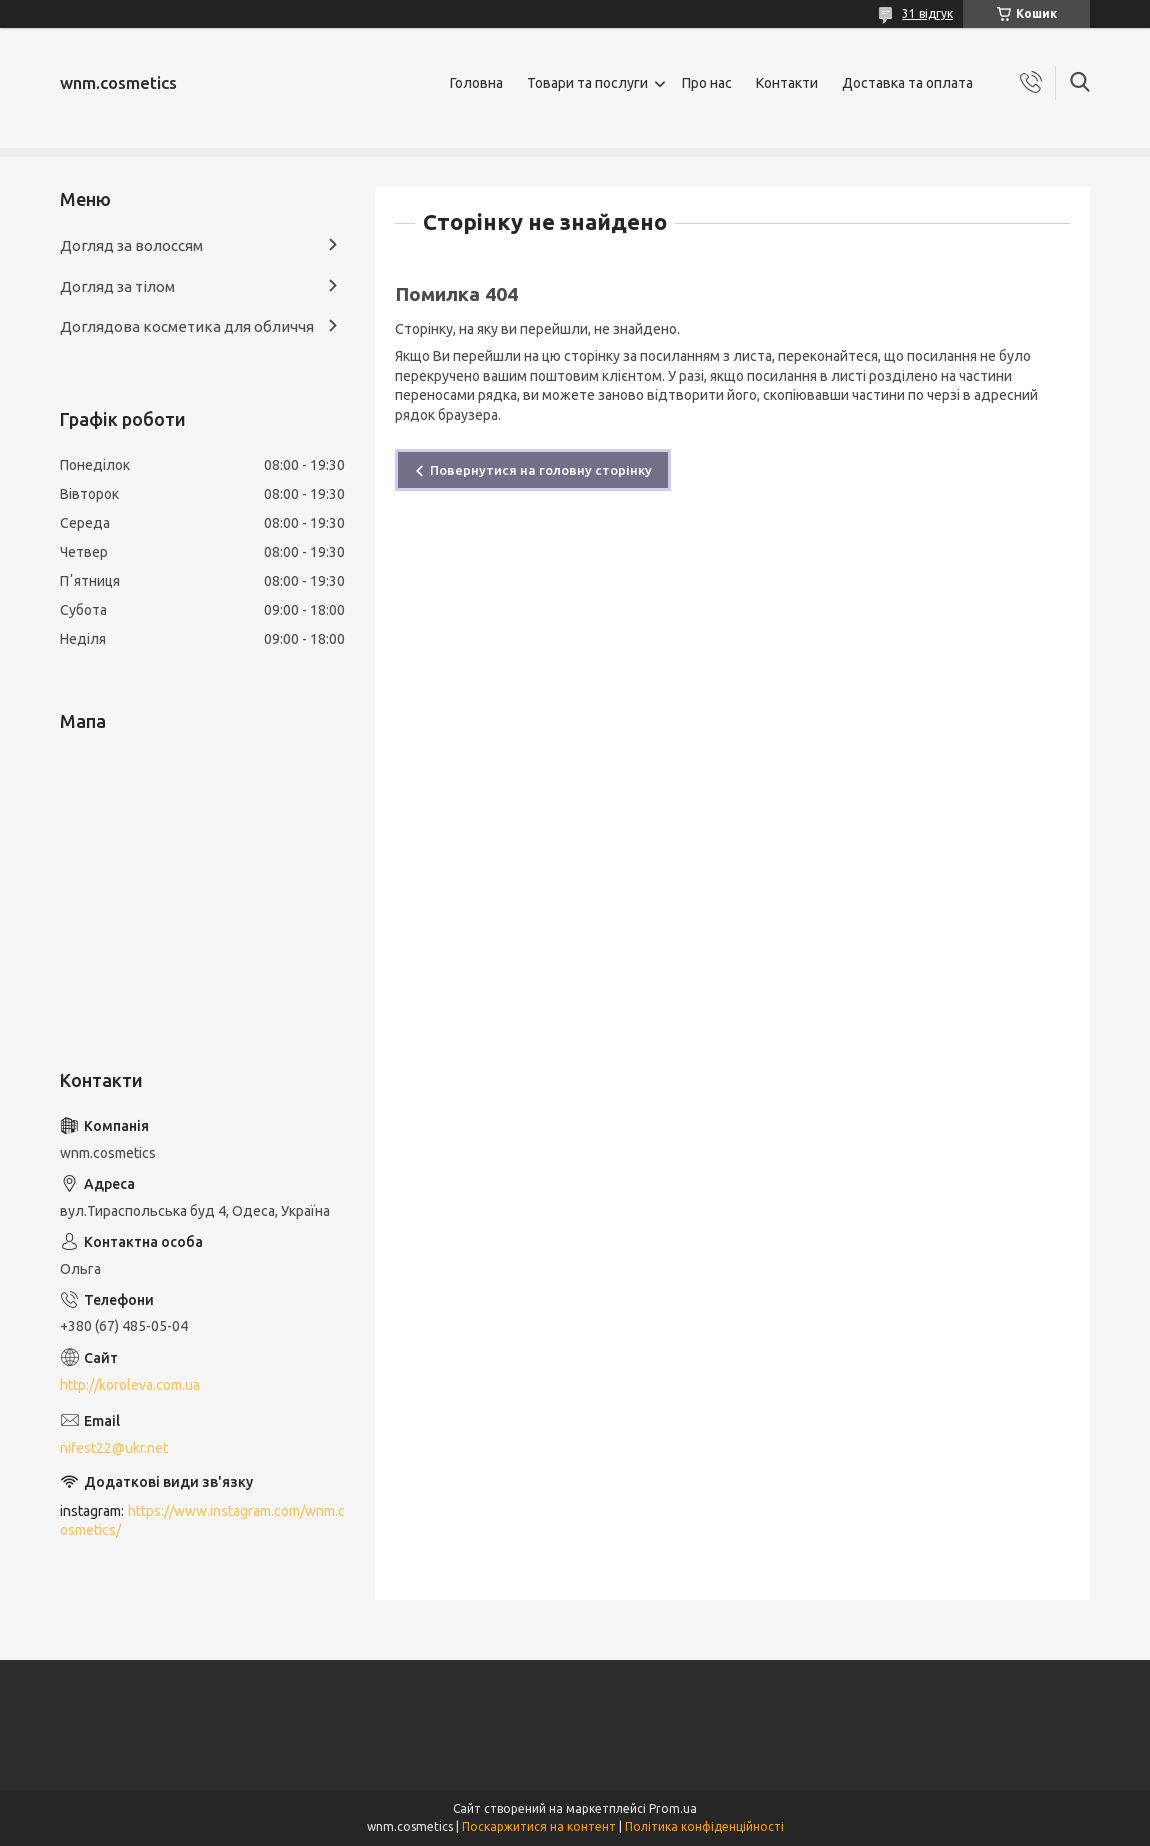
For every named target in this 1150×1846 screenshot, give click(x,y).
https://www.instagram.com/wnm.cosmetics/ (202, 1520)
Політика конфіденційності (704, 1826)
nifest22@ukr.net (114, 1448)
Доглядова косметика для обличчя (187, 326)
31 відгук (927, 13)
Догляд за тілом (117, 286)
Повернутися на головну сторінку (541, 470)
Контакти (787, 83)
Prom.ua (673, 1808)
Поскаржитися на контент (539, 1826)
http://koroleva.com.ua (130, 1385)
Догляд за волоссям (131, 245)
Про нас (707, 83)
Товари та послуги (587, 83)
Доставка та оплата (907, 83)
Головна (476, 83)
